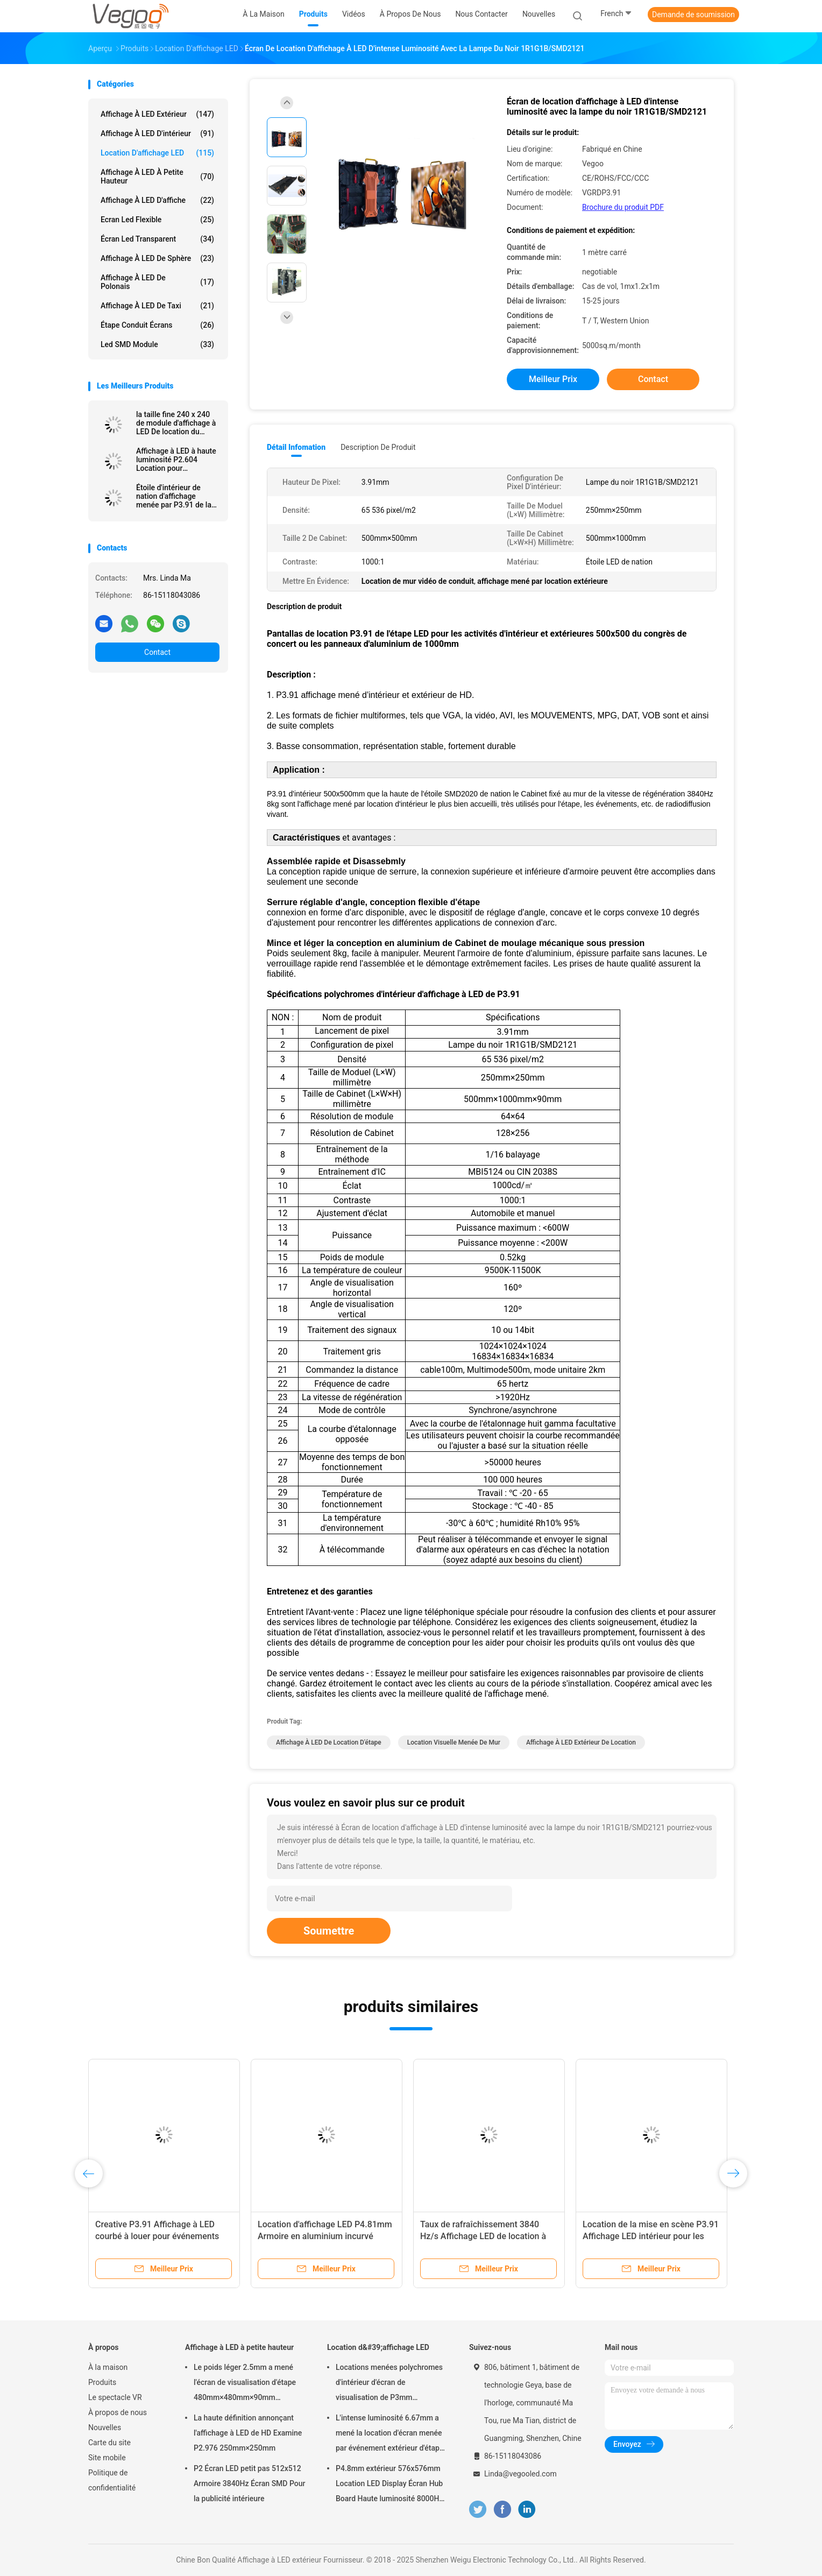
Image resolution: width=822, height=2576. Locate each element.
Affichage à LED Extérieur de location (581, 1742)
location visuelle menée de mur (453, 1742)
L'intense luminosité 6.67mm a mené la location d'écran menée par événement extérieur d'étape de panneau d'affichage (389, 2434)
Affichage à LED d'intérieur (157, 133)
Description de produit (378, 447)
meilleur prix (553, 379)
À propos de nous (117, 2412)
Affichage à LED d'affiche (157, 200)
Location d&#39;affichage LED (378, 2347)
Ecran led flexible (157, 219)
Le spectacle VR (115, 2397)
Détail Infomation (296, 447)
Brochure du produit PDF (623, 207)
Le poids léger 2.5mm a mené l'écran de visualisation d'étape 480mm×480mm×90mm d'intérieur (245, 2384)
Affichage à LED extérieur (157, 114)
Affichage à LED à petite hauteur (157, 176)
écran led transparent (157, 239)
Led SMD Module (157, 344)
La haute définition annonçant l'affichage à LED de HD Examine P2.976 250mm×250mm (248, 2432)
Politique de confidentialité (112, 2480)
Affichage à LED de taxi (157, 305)
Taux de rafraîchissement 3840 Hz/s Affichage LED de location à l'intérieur (483, 2236)
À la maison (107, 2367)
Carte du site (109, 2442)
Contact (157, 652)
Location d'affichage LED (157, 152)
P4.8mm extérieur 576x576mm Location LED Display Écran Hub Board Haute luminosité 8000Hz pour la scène (389, 2485)
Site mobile (107, 2457)
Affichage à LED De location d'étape (328, 1742)
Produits (102, 2382)
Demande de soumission (693, 14)
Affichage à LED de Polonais (157, 282)
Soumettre (328, 1930)
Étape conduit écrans (157, 325)
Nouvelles (104, 2427)
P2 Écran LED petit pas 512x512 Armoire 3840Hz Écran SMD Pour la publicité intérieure (250, 2483)
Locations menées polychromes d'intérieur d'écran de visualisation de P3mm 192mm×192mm (389, 2384)
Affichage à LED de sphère (157, 258)
